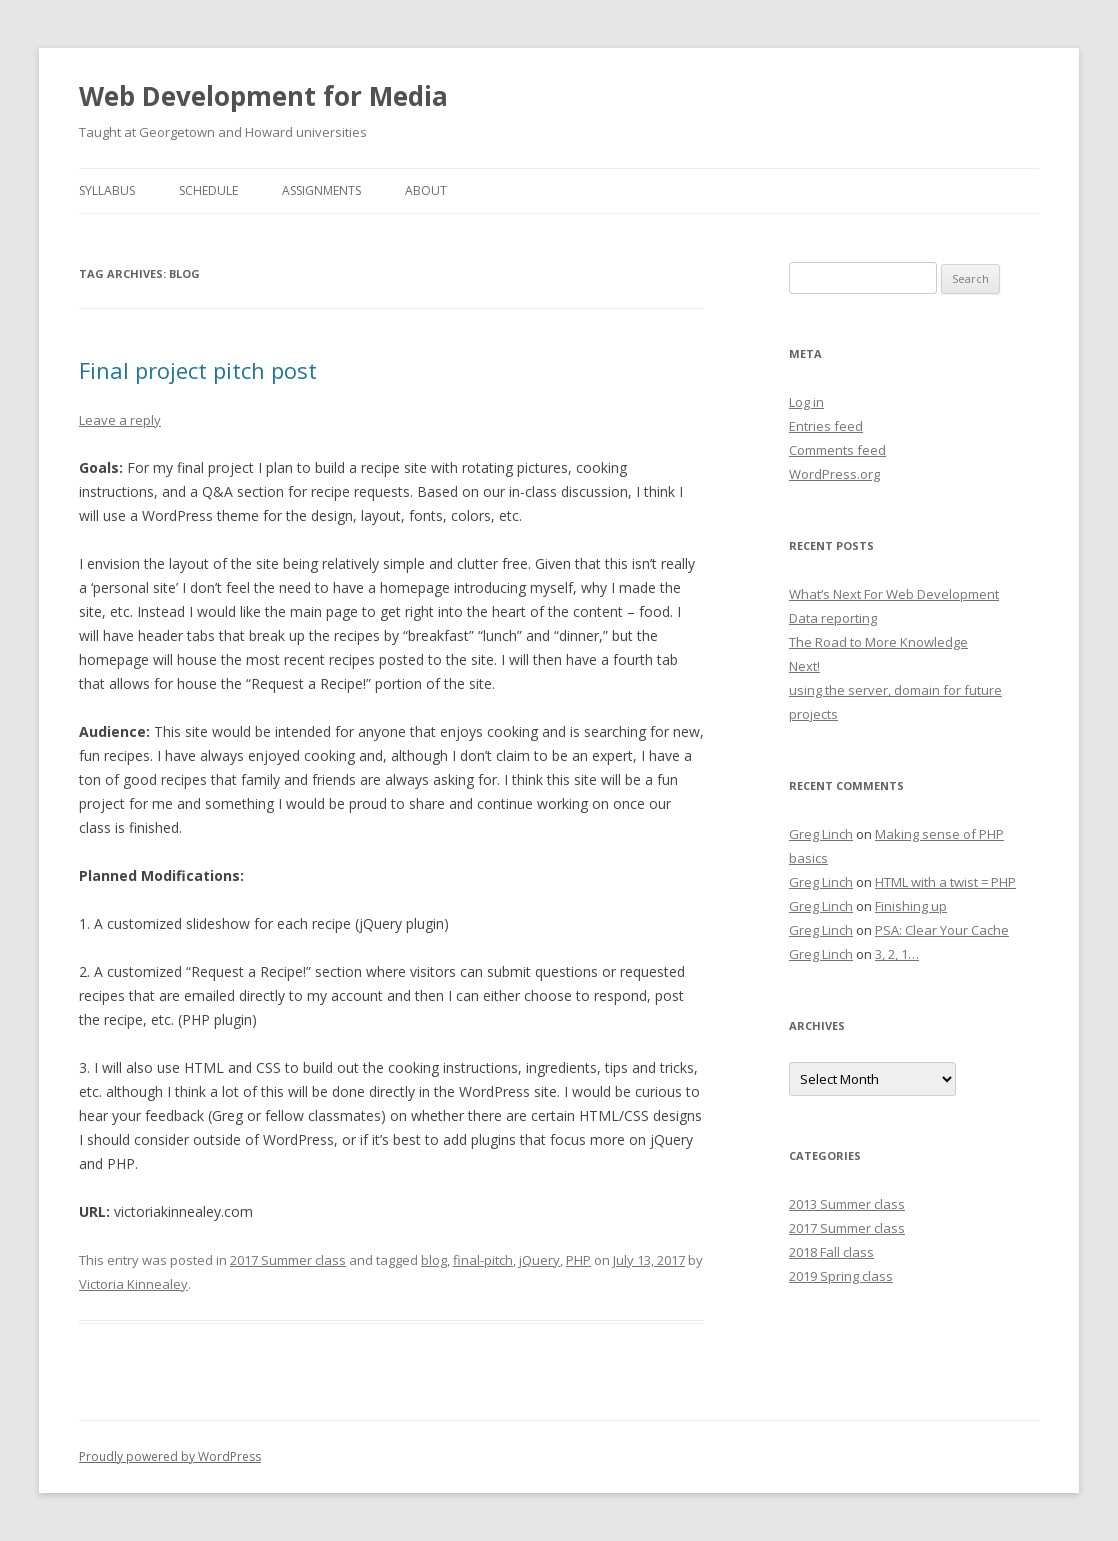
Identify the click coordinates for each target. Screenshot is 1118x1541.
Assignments (321, 190)
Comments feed (837, 450)
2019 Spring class (841, 1276)
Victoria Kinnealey (133, 1284)
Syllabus (107, 190)
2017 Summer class (288, 1260)
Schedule (208, 190)
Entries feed (826, 426)
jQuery (539, 1260)
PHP (578, 1260)
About (426, 190)
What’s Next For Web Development (894, 594)
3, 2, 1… (897, 954)
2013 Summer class (847, 1204)
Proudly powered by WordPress (170, 1456)
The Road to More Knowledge (878, 642)
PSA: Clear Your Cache (942, 930)
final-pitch (483, 1260)
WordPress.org (834, 474)
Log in (806, 402)
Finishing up (911, 906)
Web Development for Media (263, 96)
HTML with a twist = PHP (945, 882)
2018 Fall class (831, 1252)
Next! (804, 666)
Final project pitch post (198, 370)
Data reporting (833, 618)
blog (434, 1260)
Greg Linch (821, 834)
